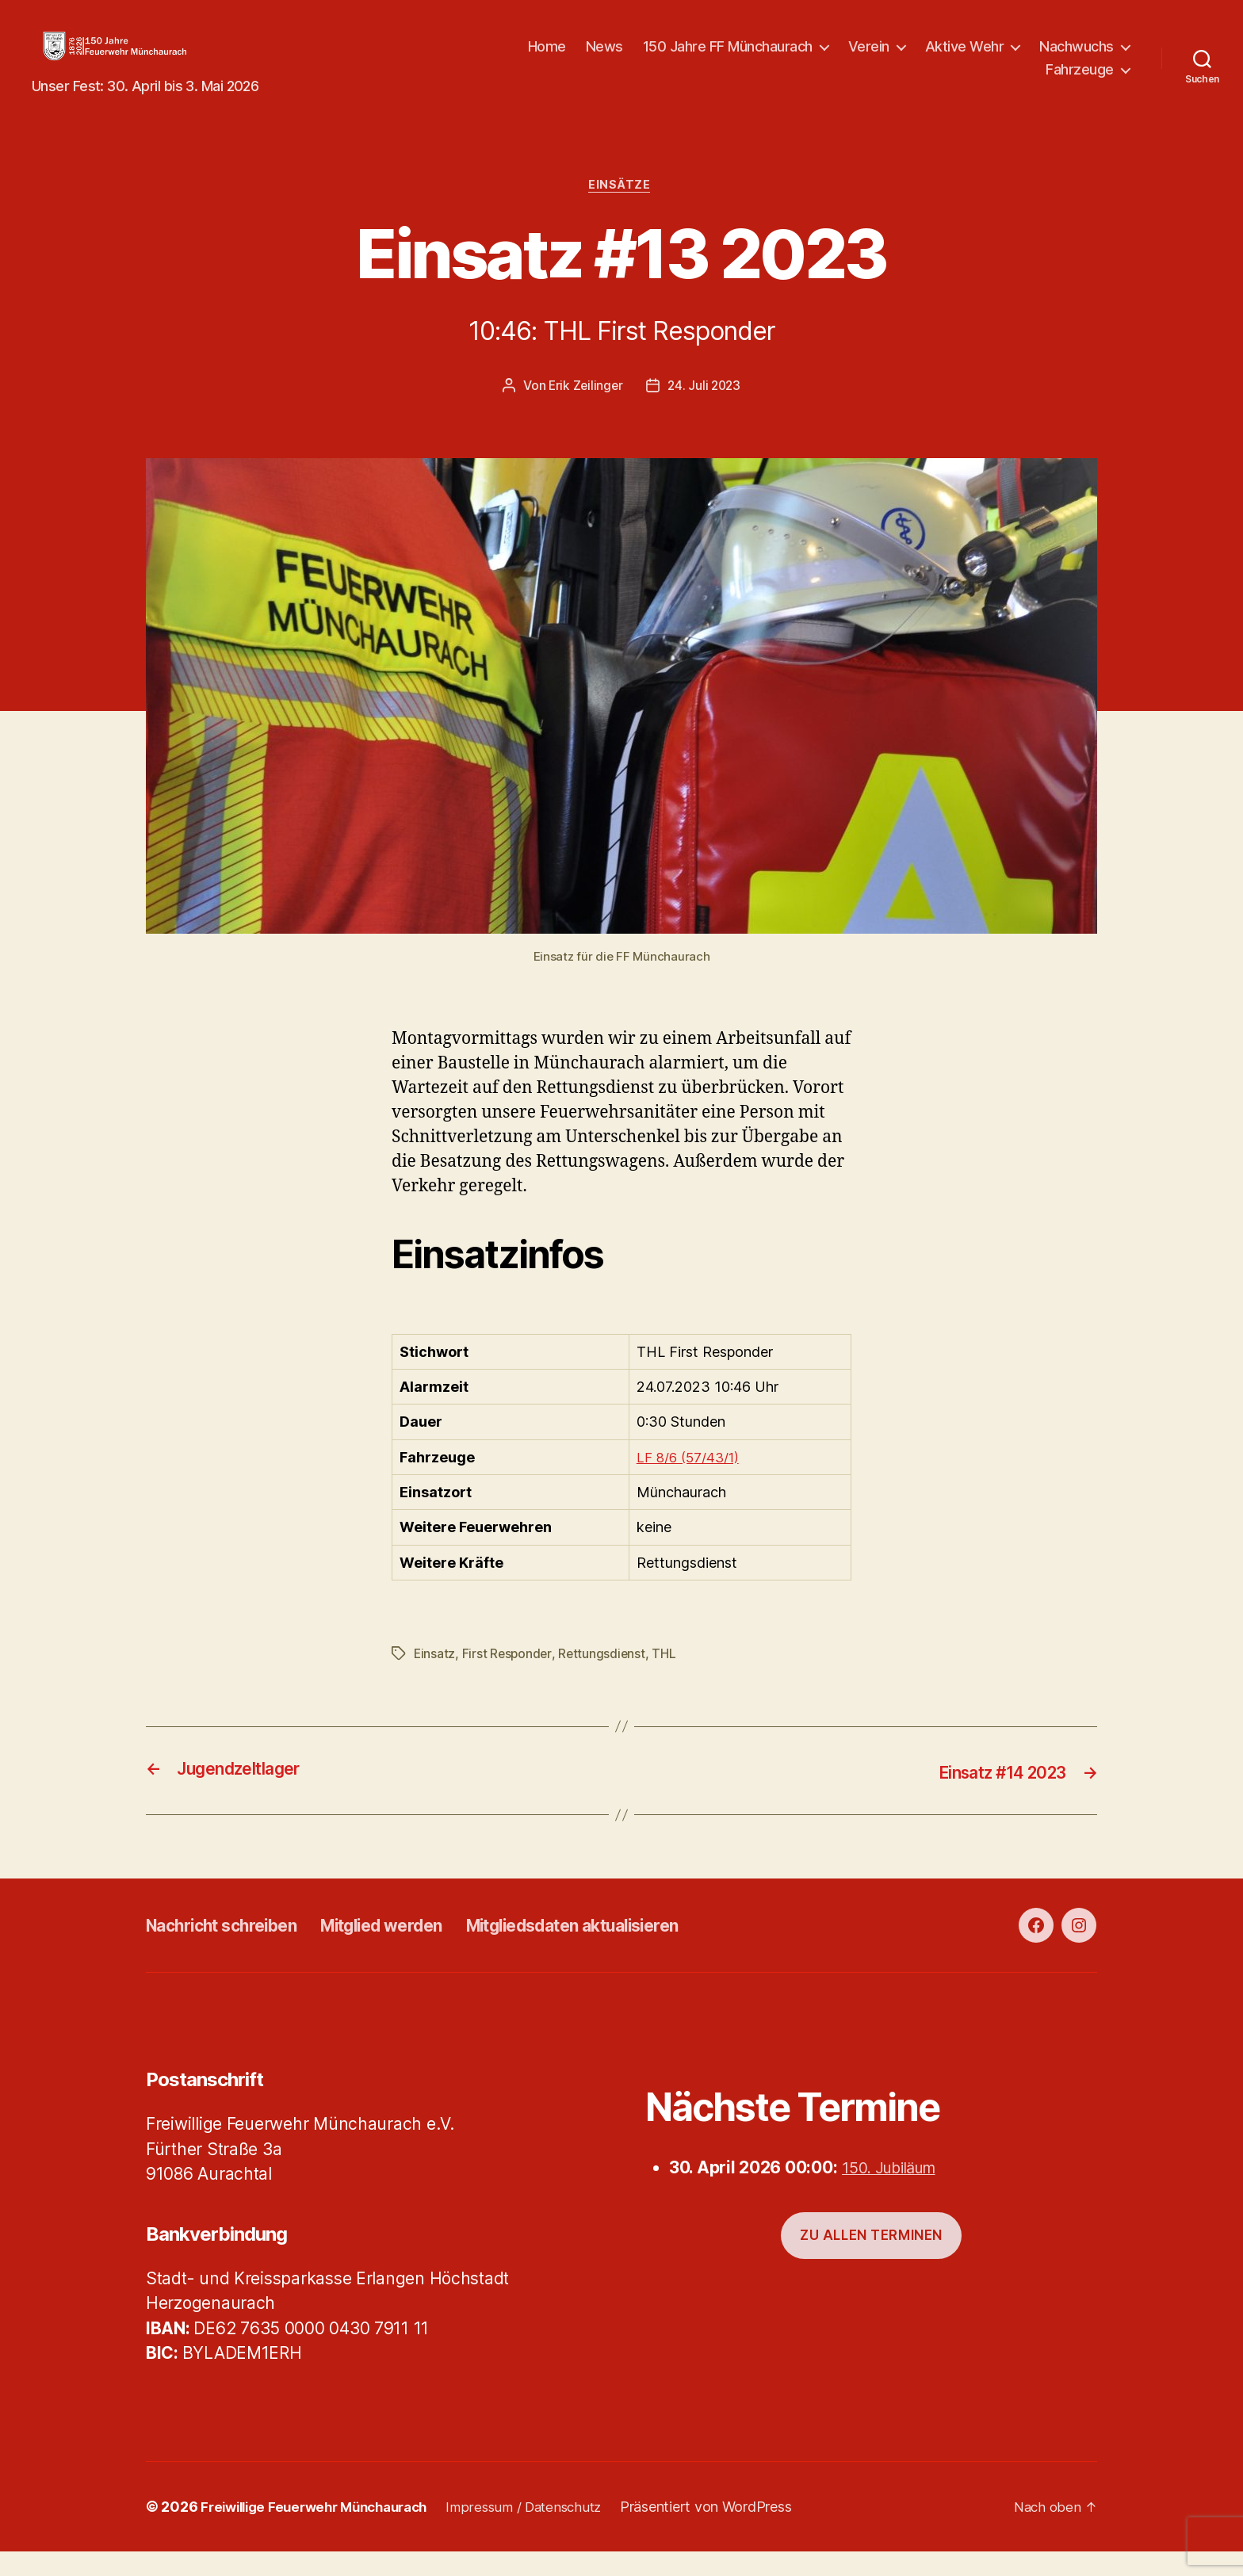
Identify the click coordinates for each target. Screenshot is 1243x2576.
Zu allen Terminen (871, 2260)
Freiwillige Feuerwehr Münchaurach (323, 2531)
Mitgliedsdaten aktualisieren (639, 1950)
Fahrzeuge (1080, 81)
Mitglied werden (418, 1950)
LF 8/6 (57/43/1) (691, 1483)
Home (547, 58)
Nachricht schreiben (234, 1950)
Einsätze (621, 211)
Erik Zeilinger (584, 411)
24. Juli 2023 (705, 411)
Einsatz (435, 1679)
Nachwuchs (1076, 58)
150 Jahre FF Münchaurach (728, 58)
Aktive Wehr (964, 58)
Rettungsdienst (604, 1679)
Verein (868, 58)
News (604, 58)
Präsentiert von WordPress (732, 2531)
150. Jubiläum (896, 2193)
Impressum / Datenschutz (546, 2531)
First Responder (508, 1679)
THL (667, 1679)
